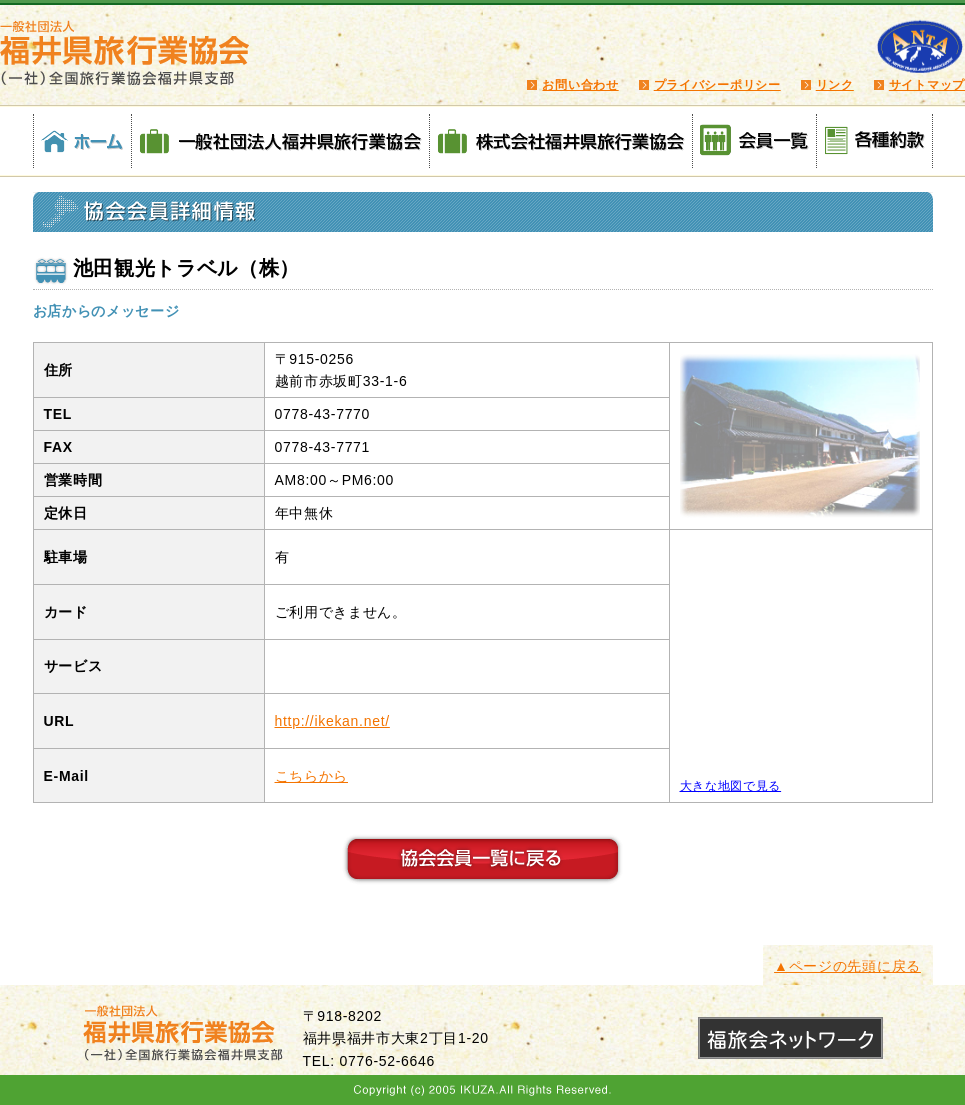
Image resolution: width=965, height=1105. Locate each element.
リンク (835, 85)
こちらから (312, 776)
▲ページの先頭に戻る (847, 966)
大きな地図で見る (731, 785)
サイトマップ (927, 85)
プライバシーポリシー (717, 85)
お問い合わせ (580, 85)
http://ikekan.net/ (332, 721)
